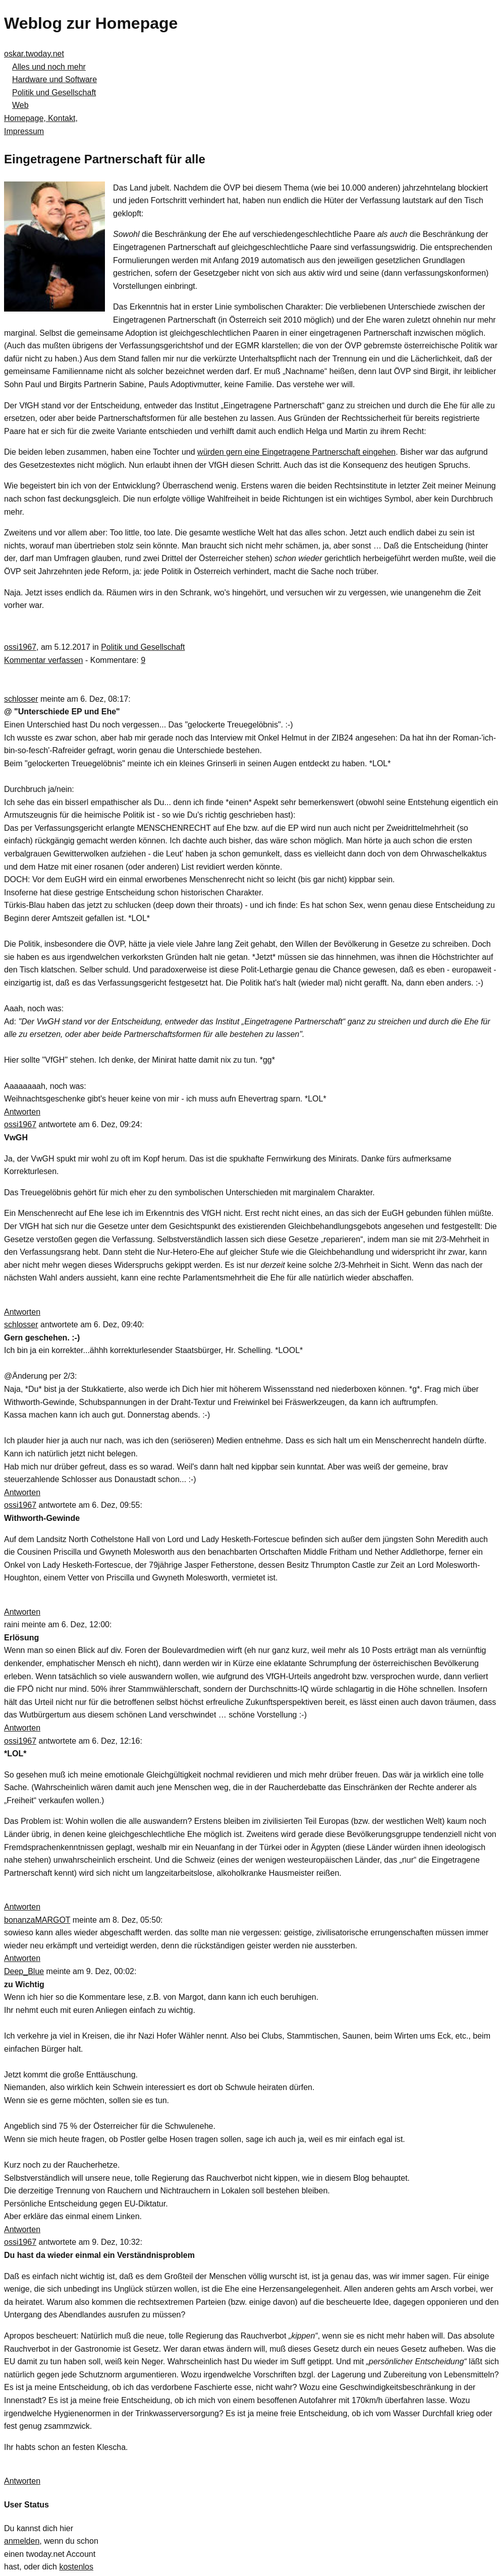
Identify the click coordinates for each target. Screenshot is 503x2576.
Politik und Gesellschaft (54, 92)
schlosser (21, 699)
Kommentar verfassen (43, 660)
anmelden (21, 2541)
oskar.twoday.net (34, 53)
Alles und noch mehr (49, 67)
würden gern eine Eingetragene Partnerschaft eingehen (296, 452)
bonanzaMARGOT (37, 1920)
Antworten (22, 1112)
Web (20, 105)
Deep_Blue (24, 1971)
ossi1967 (20, 647)
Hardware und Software (54, 79)
